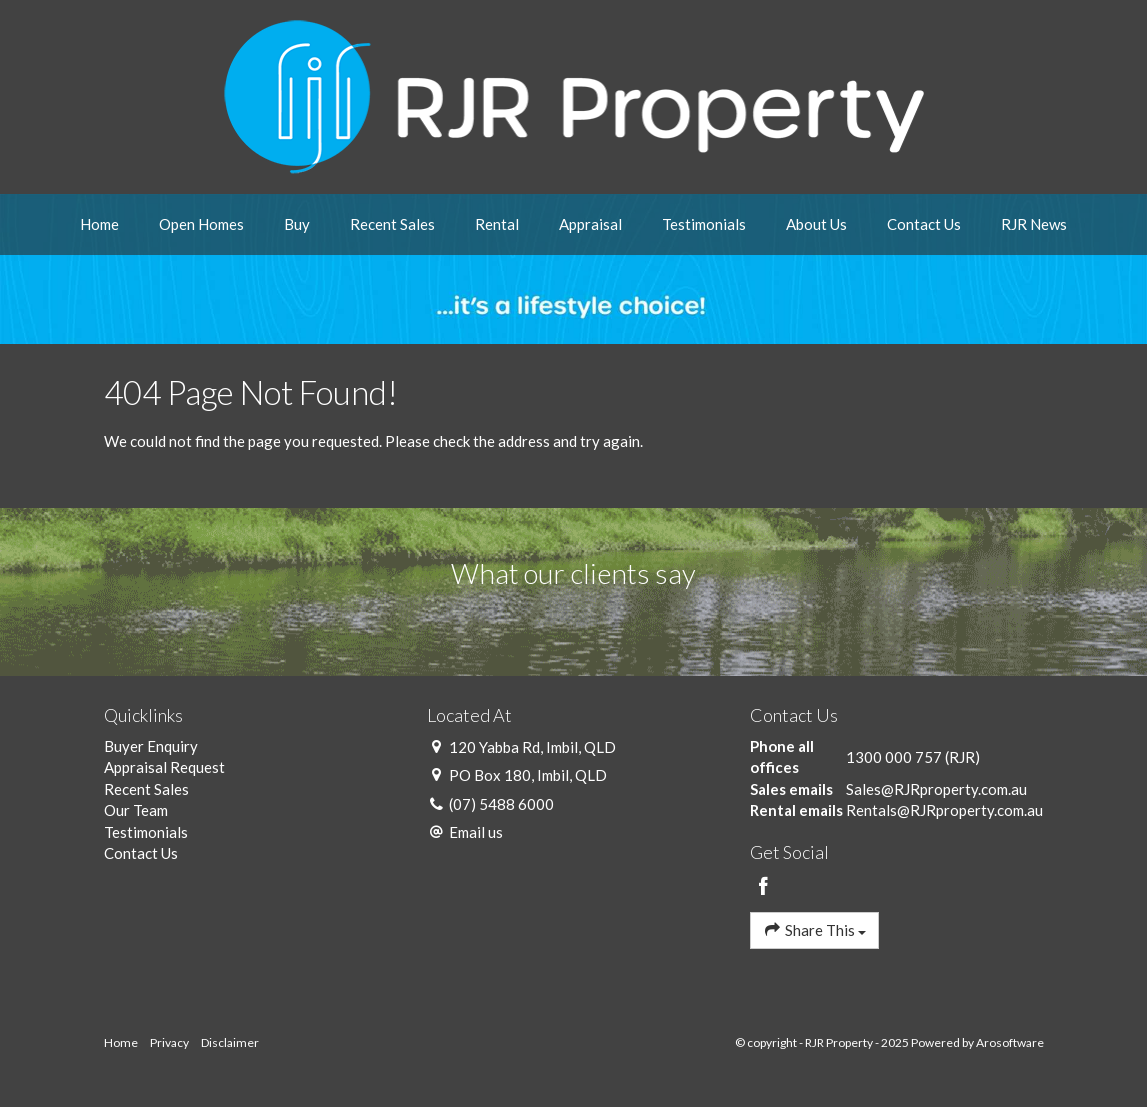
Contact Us (924, 224)
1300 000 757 (894, 757)
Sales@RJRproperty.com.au (936, 789)
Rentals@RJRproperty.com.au (944, 810)
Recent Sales (392, 224)
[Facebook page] (763, 887)
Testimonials (704, 224)
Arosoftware (1010, 1042)
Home (99, 224)
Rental (497, 224)
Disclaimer (230, 1042)
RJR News (1034, 224)
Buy (297, 224)
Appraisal (590, 224)
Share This (814, 929)
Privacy (169, 1042)
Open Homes (201, 224)
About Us (816, 224)
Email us (476, 832)
